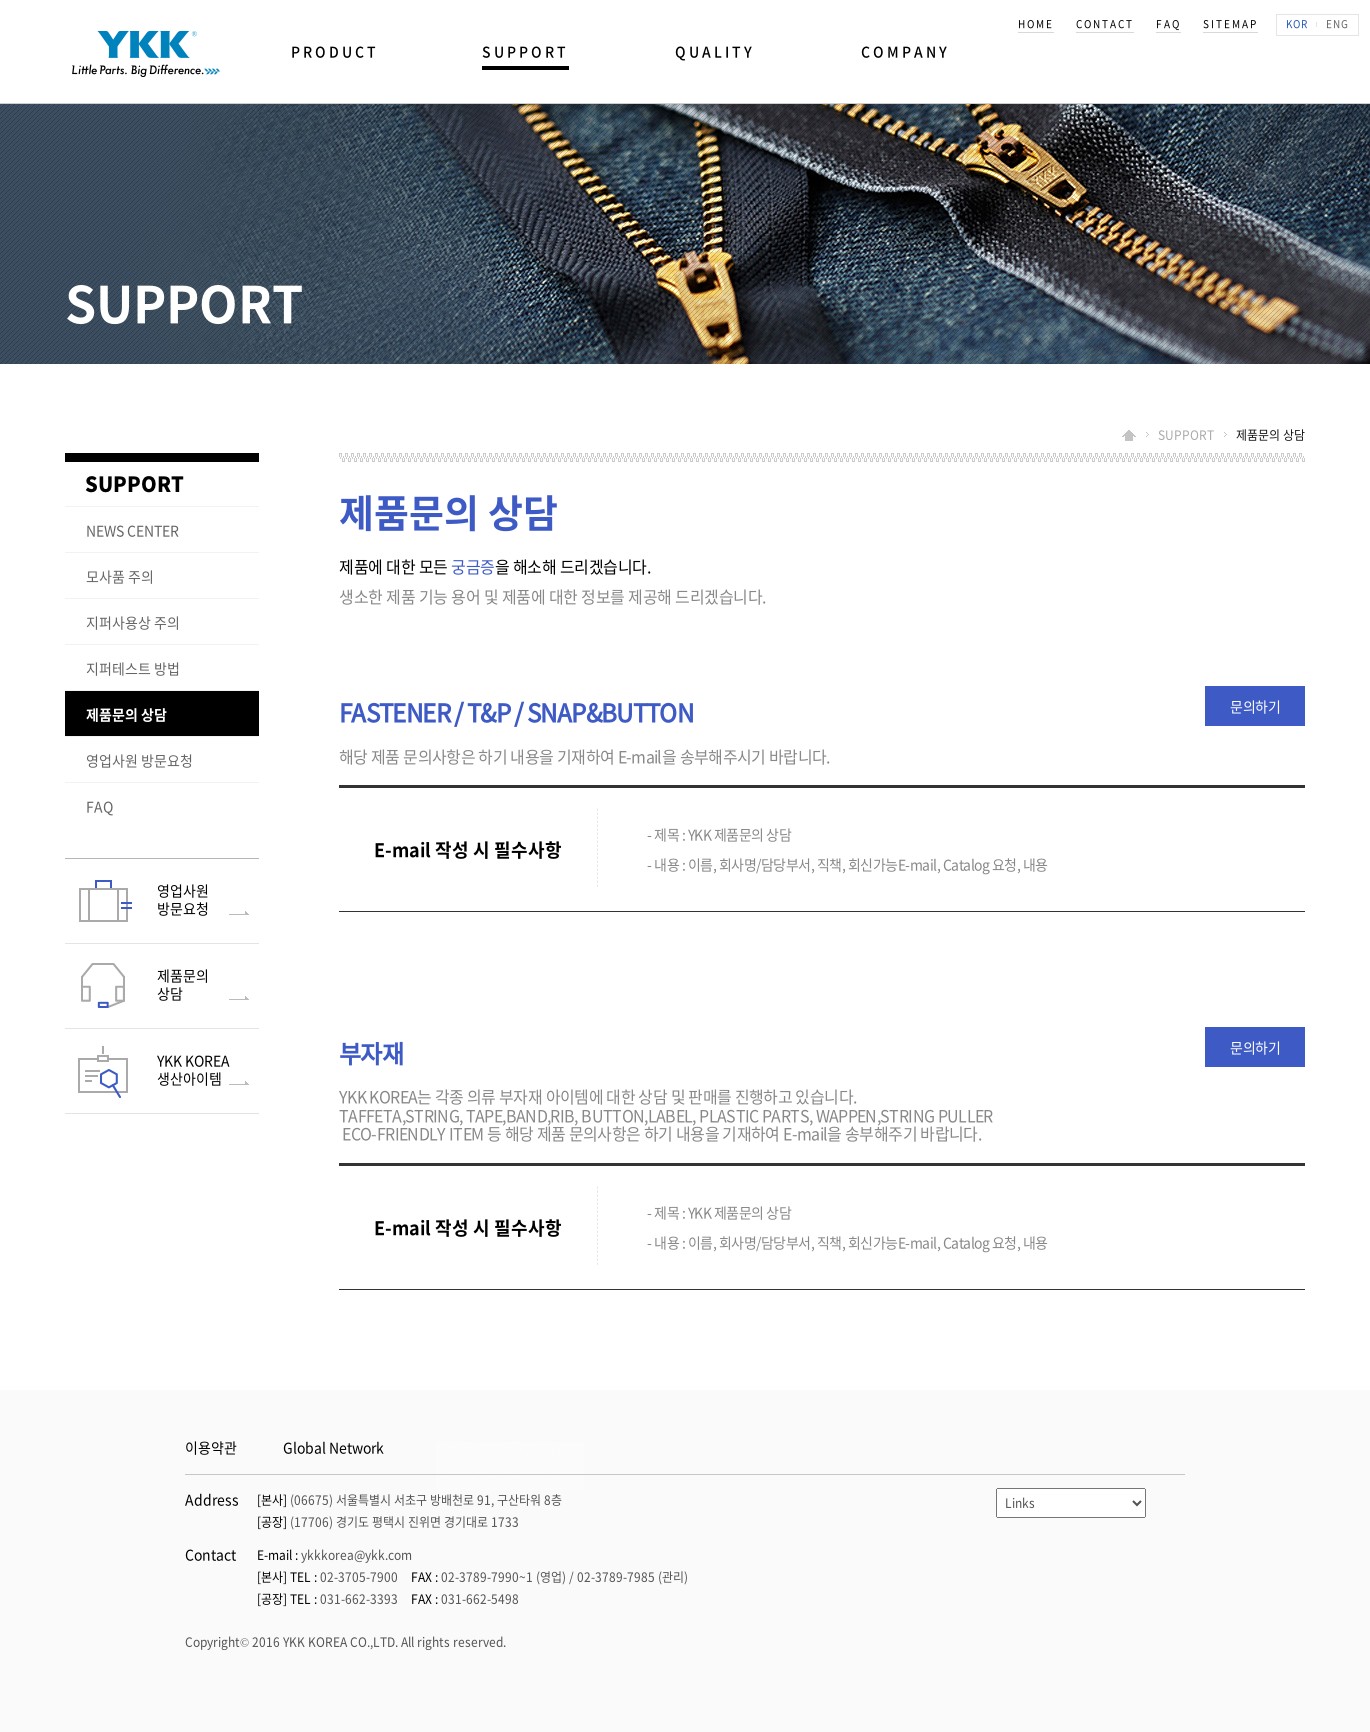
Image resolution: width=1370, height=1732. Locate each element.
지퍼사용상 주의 (133, 622)
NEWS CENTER (132, 530)
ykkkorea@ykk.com (356, 1555)
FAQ (99, 806)
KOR (1297, 23)
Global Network (333, 1447)
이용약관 (211, 1447)
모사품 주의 (120, 576)
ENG (1337, 23)
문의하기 (1255, 706)
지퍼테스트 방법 (133, 668)
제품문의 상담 (126, 714)
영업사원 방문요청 (139, 760)
